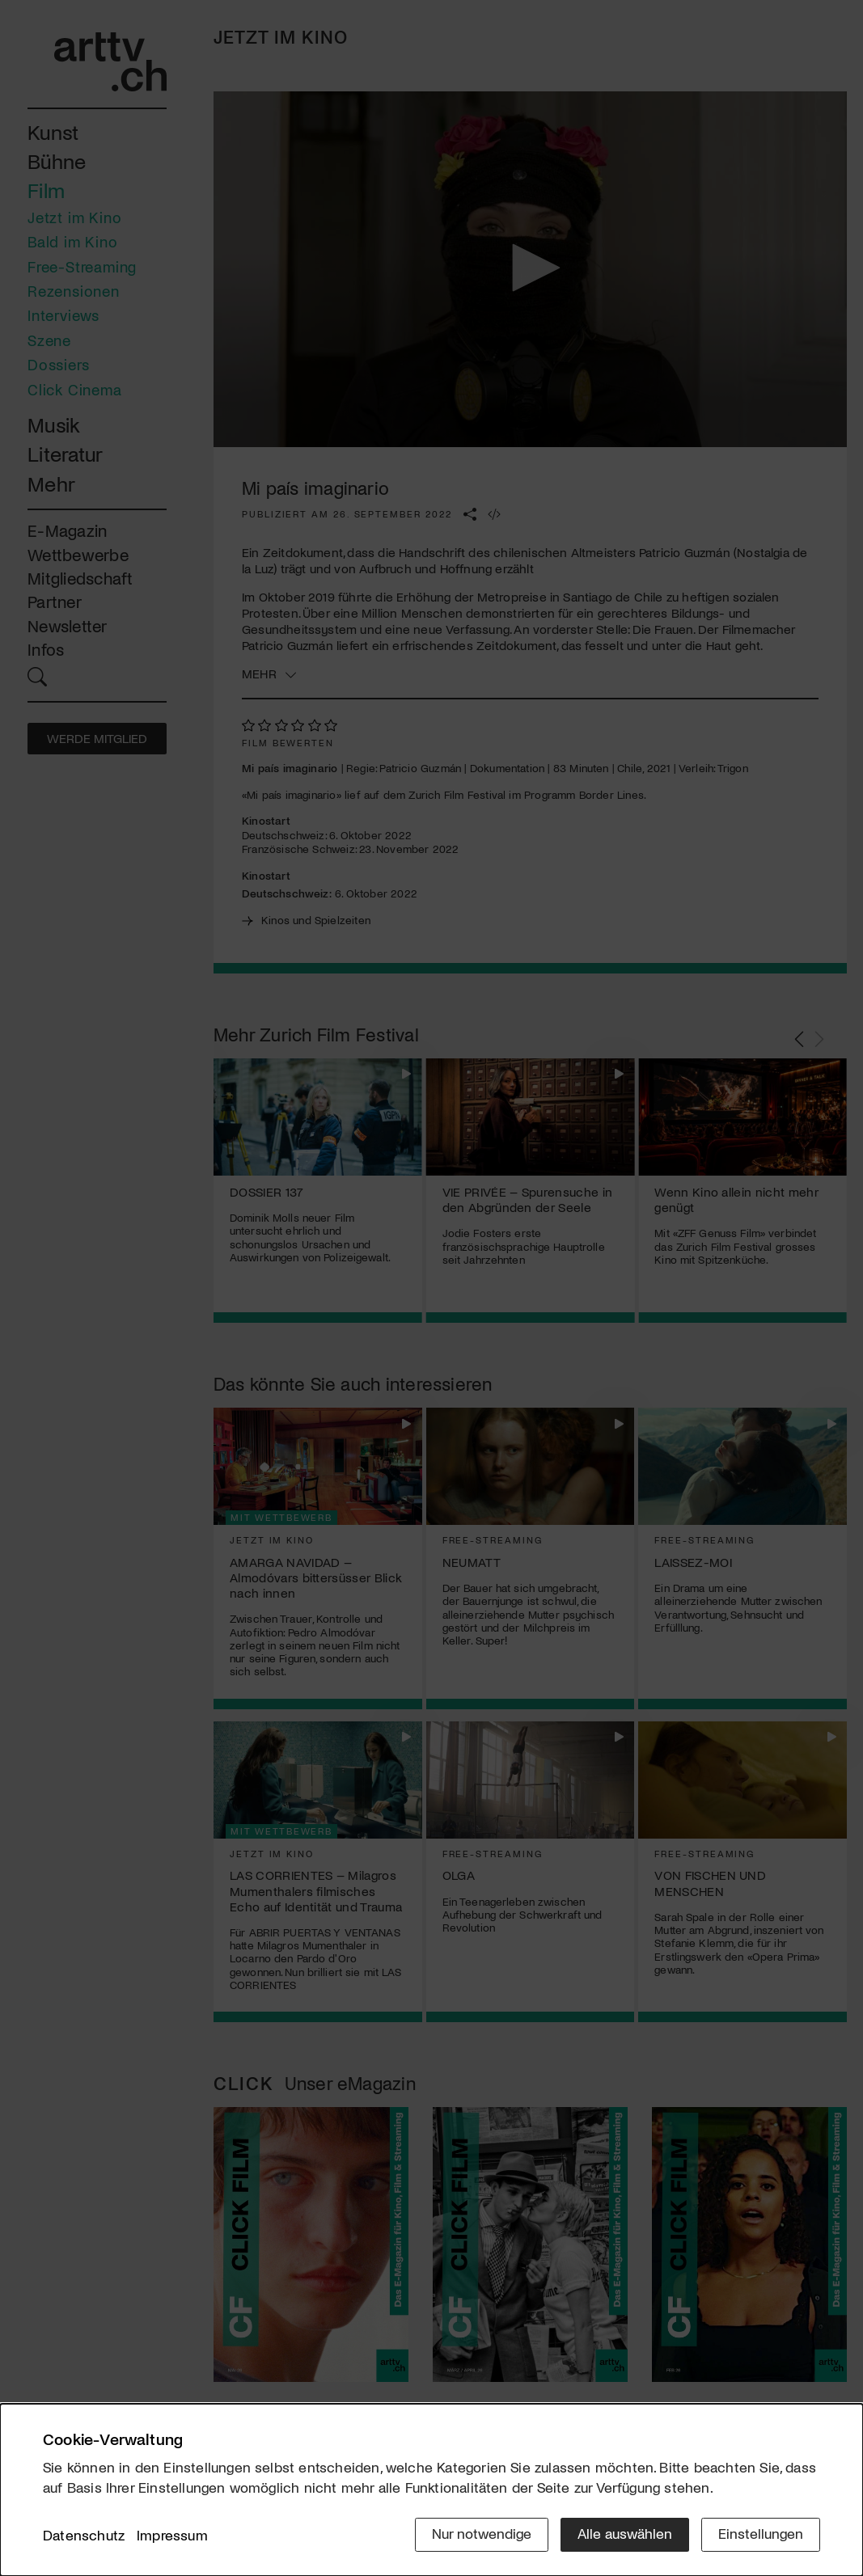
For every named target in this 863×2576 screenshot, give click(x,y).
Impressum (172, 2535)
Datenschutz (84, 2535)
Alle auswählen (624, 2533)
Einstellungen (760, 2533)
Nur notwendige (481, 2533)
